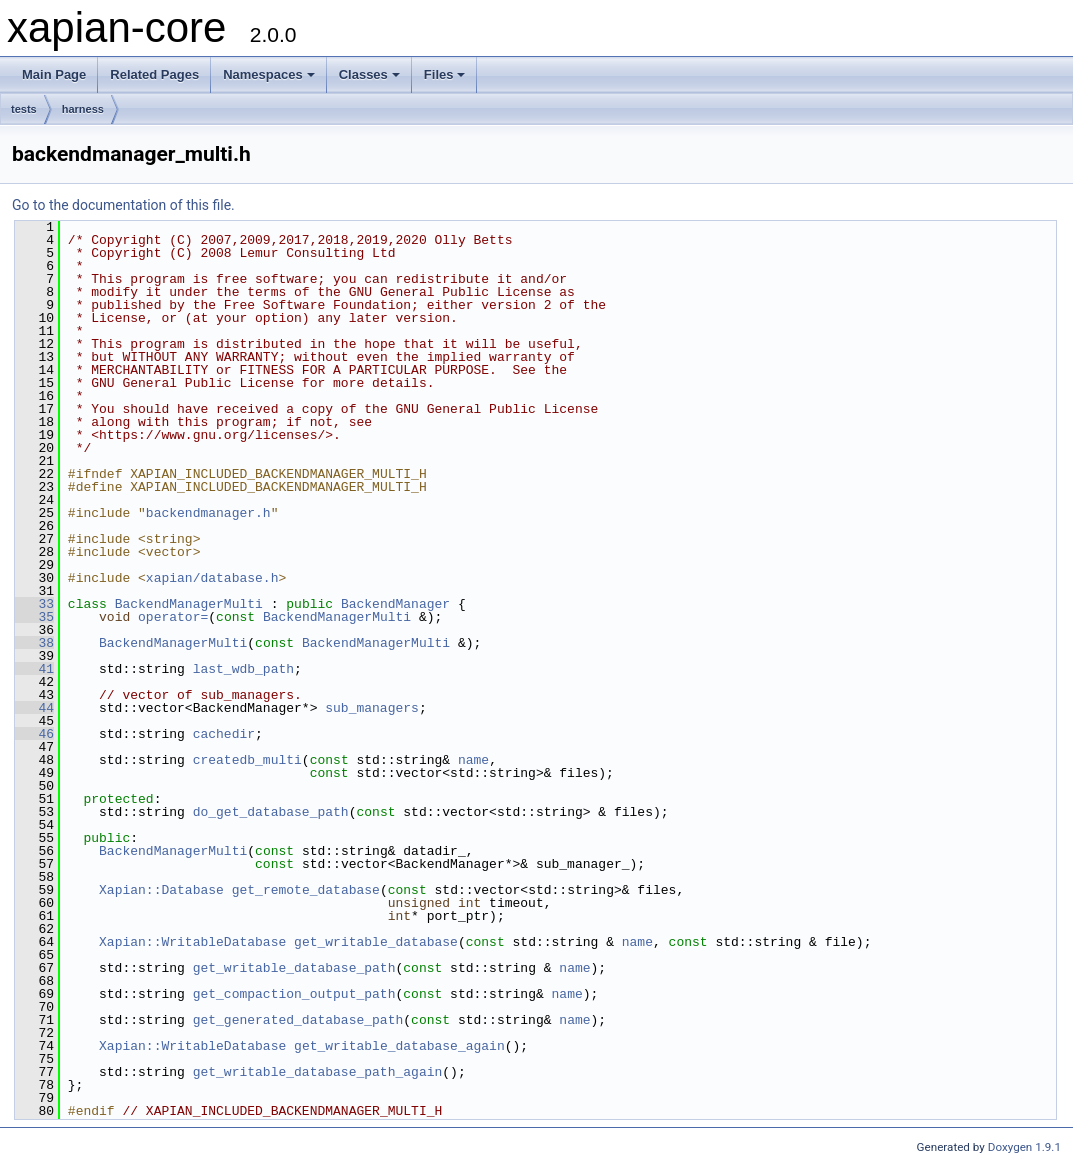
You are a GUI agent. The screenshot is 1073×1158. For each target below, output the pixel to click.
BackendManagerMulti (189, 604)
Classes (369, 74)
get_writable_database (376, 942)
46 (34, 734)
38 (34, 643)
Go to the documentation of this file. (123, 205)
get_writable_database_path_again (318, 1072)
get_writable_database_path (294, 968)
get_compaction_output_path (294, 994)
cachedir (224, 734)
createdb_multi (247, 760)
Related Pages (154, 74)
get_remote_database (306, 890)
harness (83, 109)
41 (34, 669)
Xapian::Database (161, 890)
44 (34, 708)
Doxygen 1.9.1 (1024, 1147)
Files (445, 74)
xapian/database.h (212, 578)
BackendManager (395, 604)
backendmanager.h (208, 513)
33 (34, 604)
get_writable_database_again (399, 1046)
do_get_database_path (271, 812)
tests (24, 109)
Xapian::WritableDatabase (192, 942)
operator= (173, 617)
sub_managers (372, 708)
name (473, 760)
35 (34, 617)
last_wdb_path (243, 669)
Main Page (54, 74)
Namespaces (269, 74)
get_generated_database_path (298, 1020)
